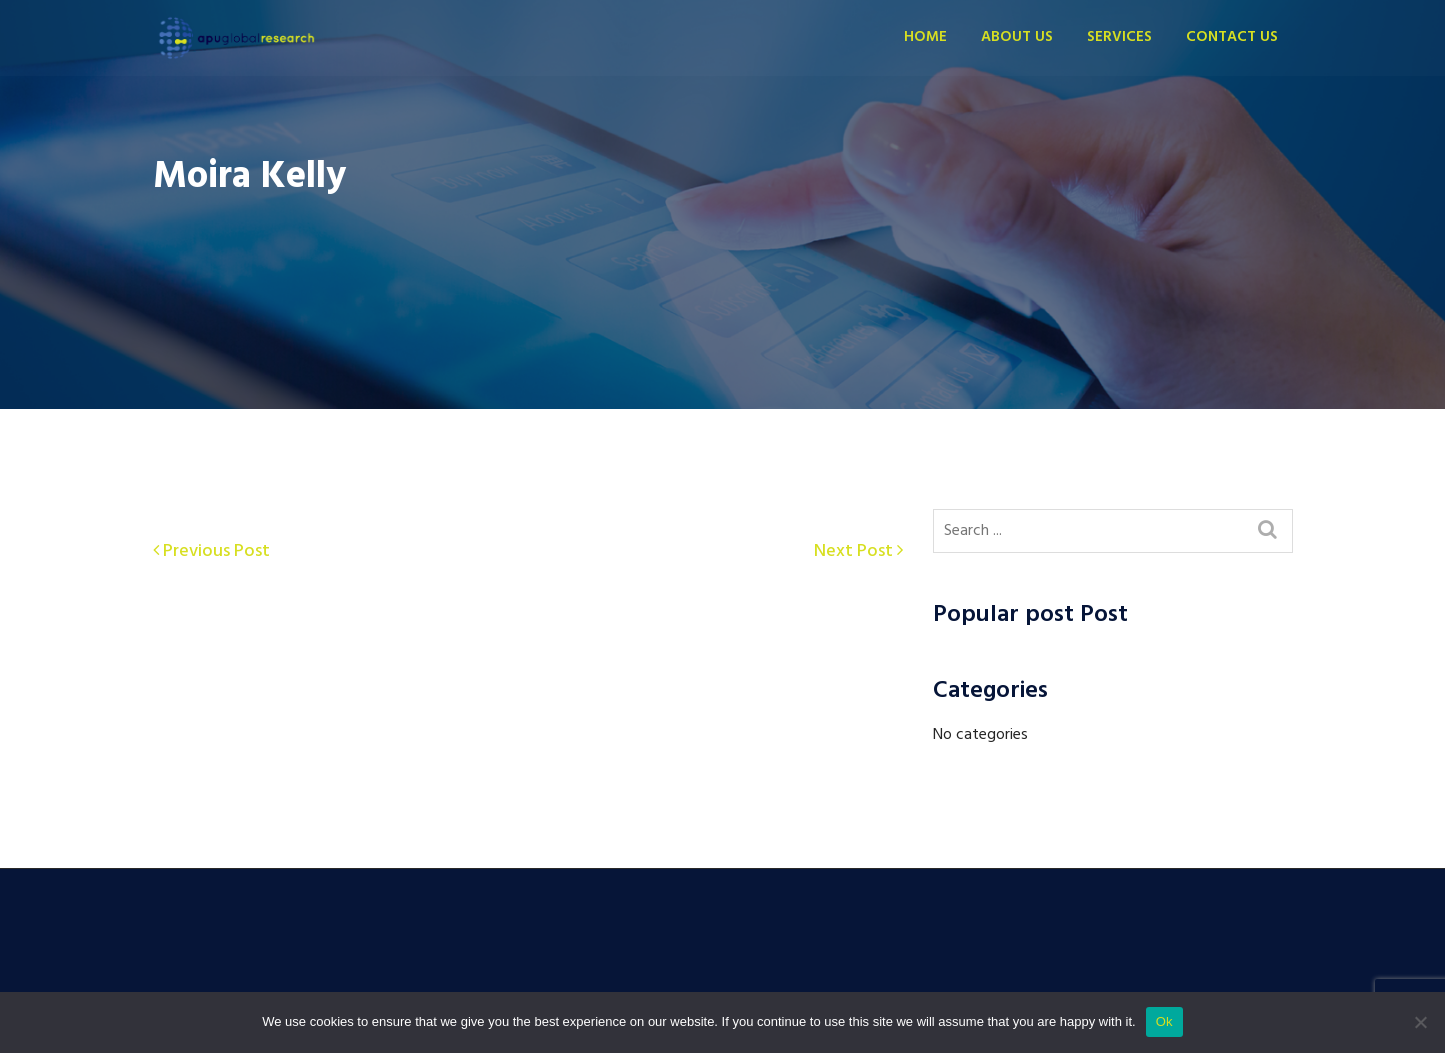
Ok (1164, 1021)
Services (1119, 37)
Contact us (1232, 37)
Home (925, 37)
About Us (1017, 37)
